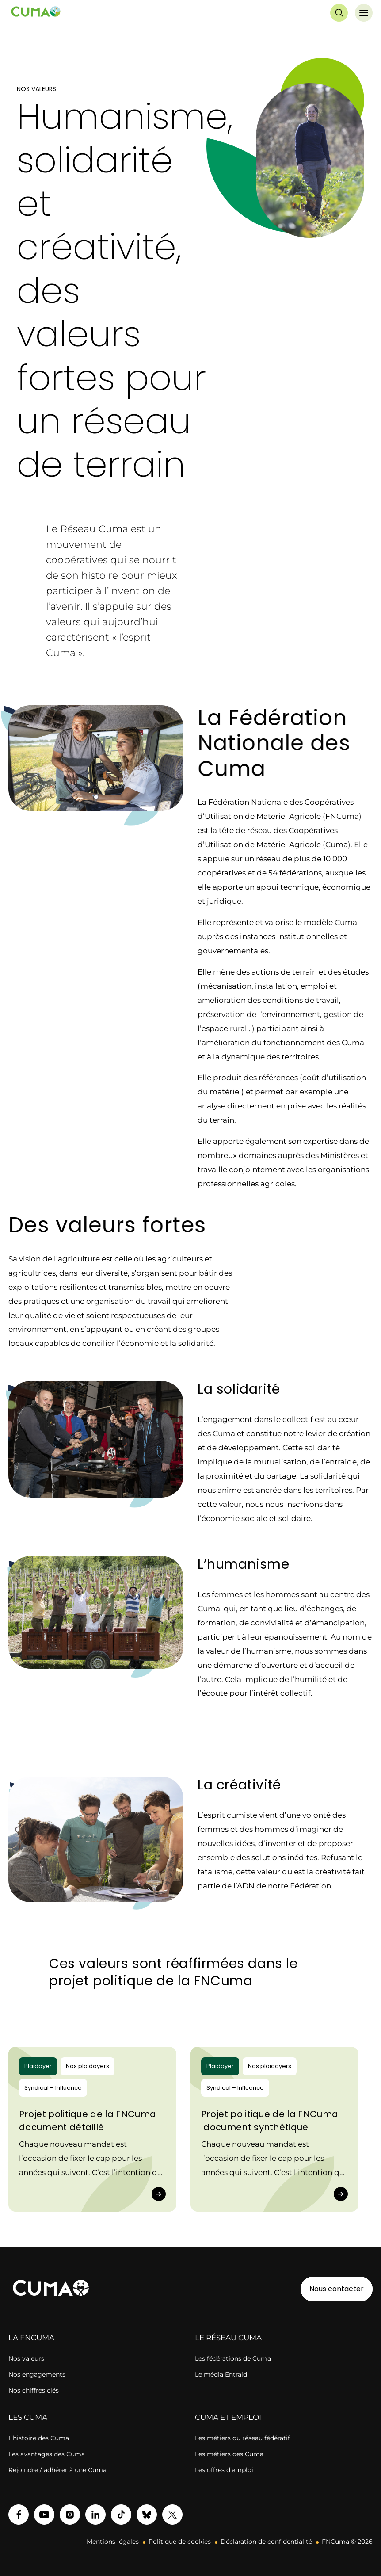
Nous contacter (336, 2289)
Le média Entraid (221, 2374)
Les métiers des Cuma (229, 2454)
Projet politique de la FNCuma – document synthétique (274, 2120)
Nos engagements (36, 2374)
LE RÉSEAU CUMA (228, 2337)
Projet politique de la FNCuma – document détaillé (92, 2120)
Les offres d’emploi (224, 2470)
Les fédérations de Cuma (233, 2358)
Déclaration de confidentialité (266, 2541)
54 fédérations (295, 872)
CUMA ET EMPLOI (228, 2417)
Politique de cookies (180, 2541)
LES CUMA (27, 2417)
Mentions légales (113, 2541)
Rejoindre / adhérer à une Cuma (57, 2470)
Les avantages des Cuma (46, 2454)
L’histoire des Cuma (38, 2438)
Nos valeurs (26, 2358)
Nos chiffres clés (33, 2390)
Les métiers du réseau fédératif (242, 2438)
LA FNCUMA (31, 2337)
